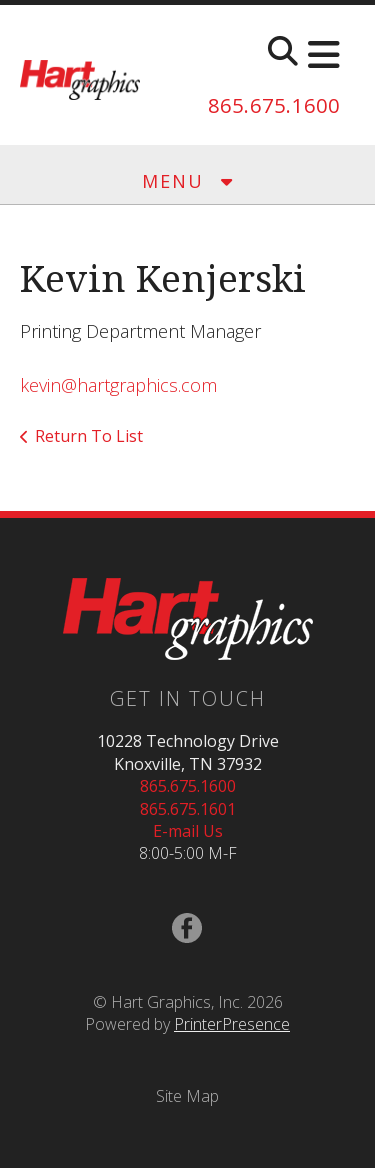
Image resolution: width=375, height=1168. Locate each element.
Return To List (89, 436)
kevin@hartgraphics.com (118, 385)
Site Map (187, 1096)
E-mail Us (188, 831)
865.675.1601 (188, 809)
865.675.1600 (274, 105)
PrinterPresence (232, 1024)
